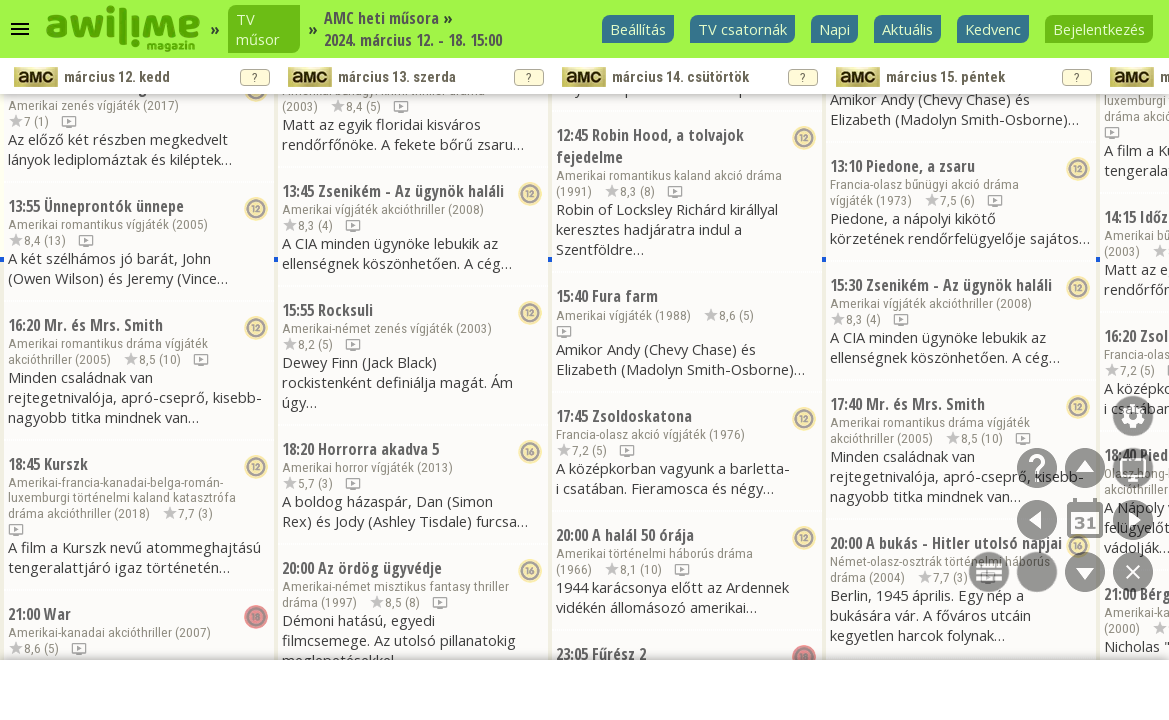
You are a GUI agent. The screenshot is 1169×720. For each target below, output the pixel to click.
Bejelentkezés (1099, 29)
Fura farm (625, 296)
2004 (887, 577)
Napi (834, 29)
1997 (339, 602)
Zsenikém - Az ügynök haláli (411, 191)
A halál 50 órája (643, 535)
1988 (673, 315)
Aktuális (907, 29)
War (57, 614)
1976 (727, 434)
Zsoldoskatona (642, 416)
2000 (1122, 628)
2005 (190, 224)
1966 (574, 569)
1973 (894, 200)
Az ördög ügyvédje (380, 568)
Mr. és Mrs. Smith (103, 325)
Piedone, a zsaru (920, 166)
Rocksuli (345, 310)
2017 (161, 105)
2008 (466, 209)
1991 (574, 191)
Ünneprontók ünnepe (114, 206)
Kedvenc (993, 29)
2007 (193, 632)
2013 (435, 467)
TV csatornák (742, 29)
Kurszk (66, 464)
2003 (300, 106)
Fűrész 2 (619, 654)
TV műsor (258, 29)
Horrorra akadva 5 (378, 449)
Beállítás (638, 29)
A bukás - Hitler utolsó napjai (964, 543)
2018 (132, 513)
